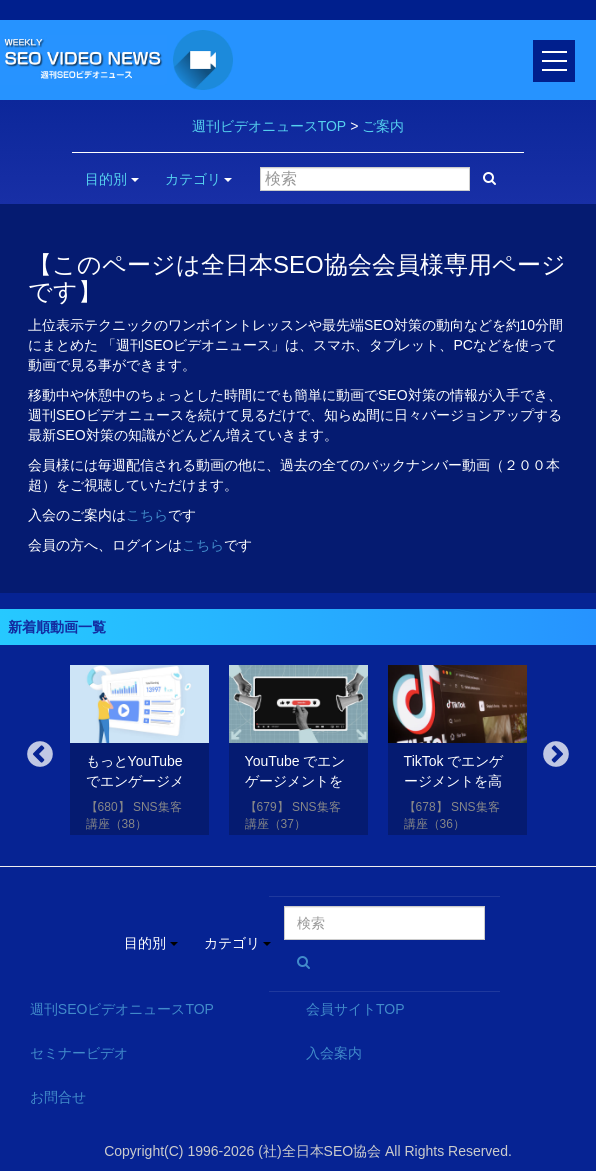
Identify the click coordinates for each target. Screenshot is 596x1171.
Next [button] (556, 755)
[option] (139, 753)
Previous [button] (40, 755)
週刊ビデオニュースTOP (269, 126)
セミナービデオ (79, 1053)
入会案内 (334, 1053)
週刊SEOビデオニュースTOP (122, 1009)
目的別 (112, 179)
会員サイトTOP (355, 1009)
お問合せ (58, 1097)
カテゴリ (199, 179)
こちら (147, 515)
